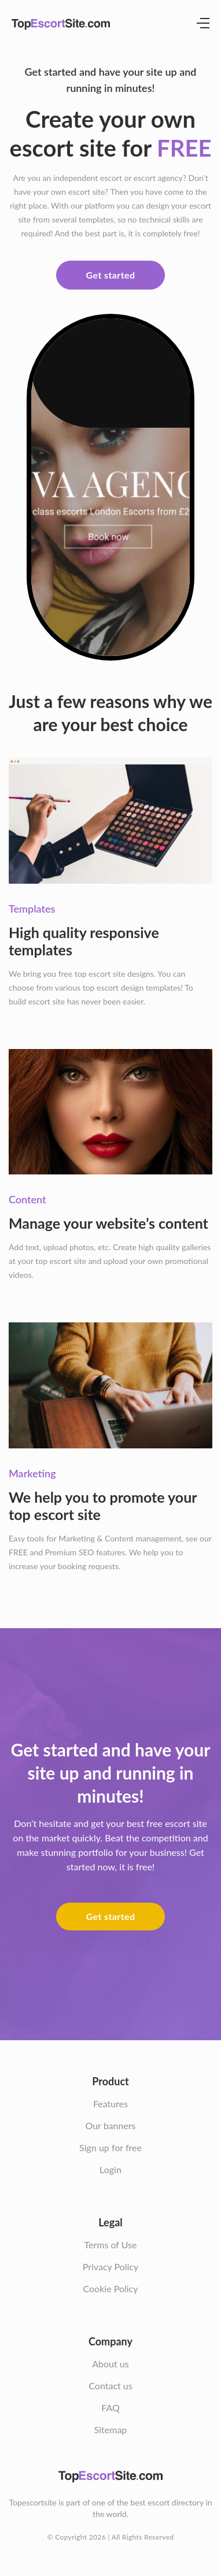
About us (110, 2363)
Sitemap (110, 2429)
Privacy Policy (111, 2266)
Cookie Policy (110, 2288)
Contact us (110, 2385)
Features (110, 2103)
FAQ (110, 2407)
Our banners (110, 2125)
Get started (110, 274)
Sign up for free (110, 2147)
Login (110, 2169)
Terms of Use (110, 2244)
